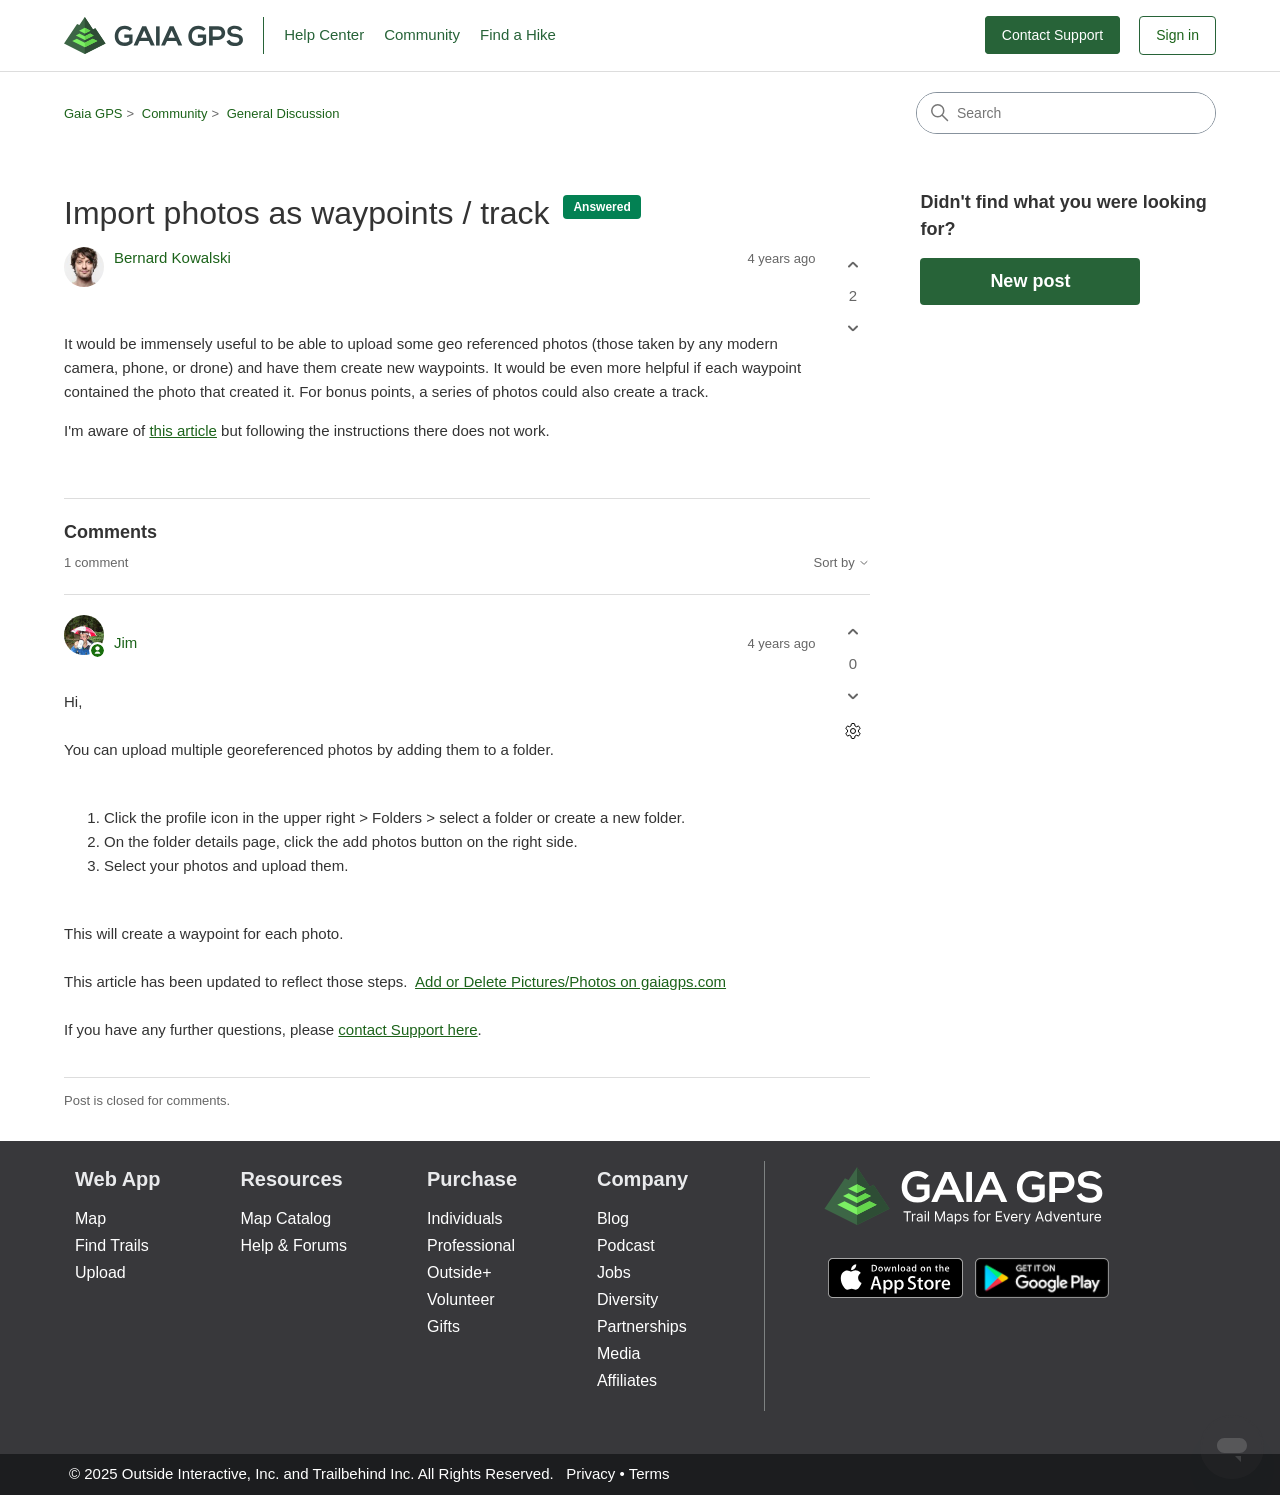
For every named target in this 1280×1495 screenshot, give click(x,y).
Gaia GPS (93, 113)
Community (422, 34)
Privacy (590, 1473)
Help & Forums (293, 1245)
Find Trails (112, 1245)
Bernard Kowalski (172, 257)
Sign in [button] (1177, 35)
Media (619, 1353)
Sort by (842, 563)
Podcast (626, 1245)
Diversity (627, 1299)
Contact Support (1052, 35)
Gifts (443, 1326)
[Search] (1066, 113)
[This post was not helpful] (852, 328)
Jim (125, 642)
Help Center (324, 34)
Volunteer (461, 1299)
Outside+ (459, 1272)
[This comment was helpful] (852, 632)
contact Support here (407, 1029)
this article (183, 430)
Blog (613, 1218)
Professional (471, 1245)
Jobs (614, 1272)
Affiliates (627, 1380)
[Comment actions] (852, 730)
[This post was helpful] (852, 264)
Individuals (465, 1218)
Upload (100, 1272)
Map (90, 1218)
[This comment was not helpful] (852, 695)
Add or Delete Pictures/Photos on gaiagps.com (570, 981)
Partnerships (642, 1326)
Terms (649, 1473)
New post (1030, 281)
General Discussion (283, 113)
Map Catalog (285, 1218)
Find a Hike (518, 34)
